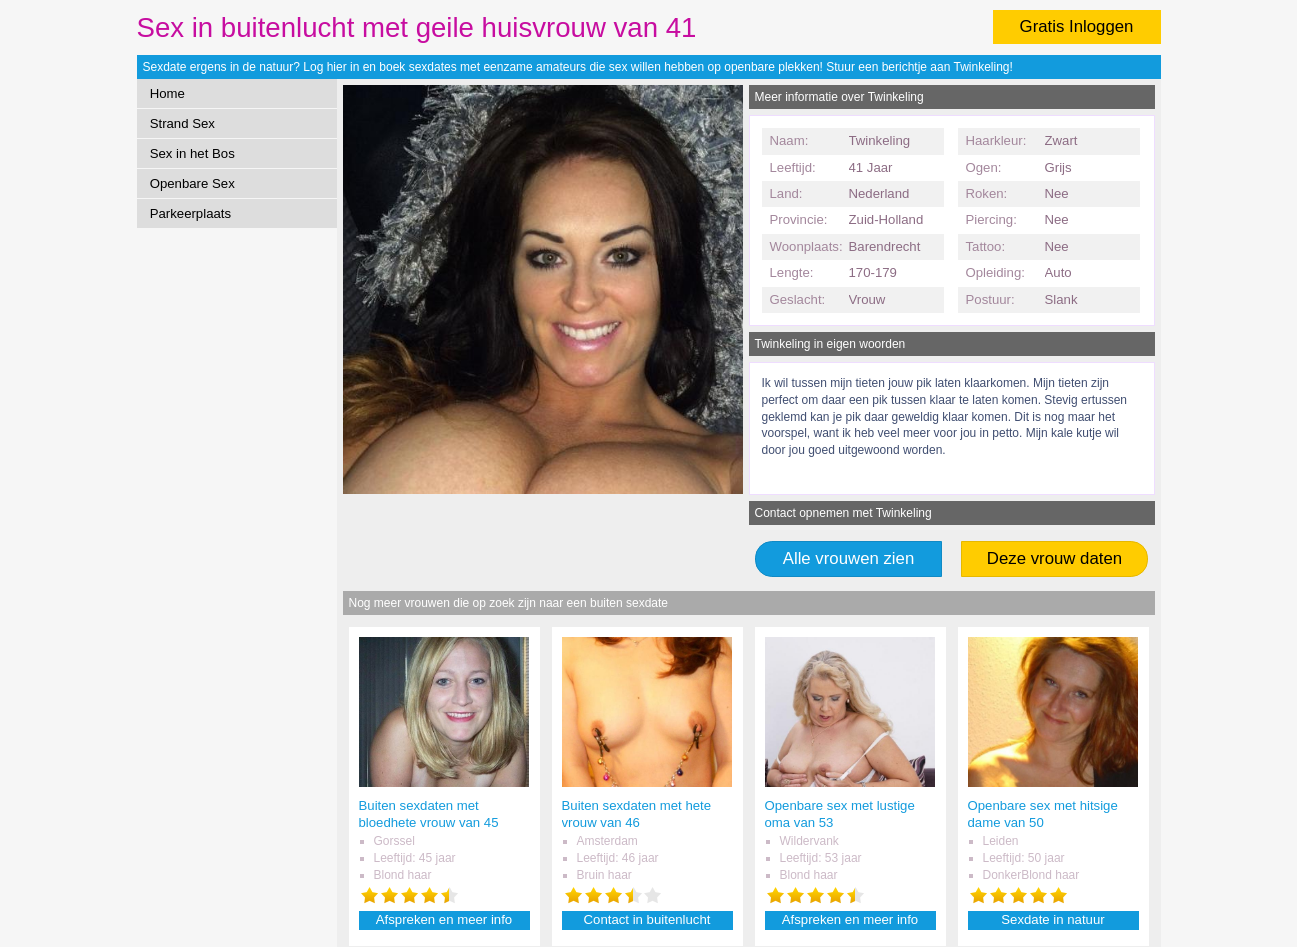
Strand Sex (182, 123)
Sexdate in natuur (1052, 919)
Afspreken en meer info (444, 919)
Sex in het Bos (192, 153)
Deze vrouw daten (1054, 558)
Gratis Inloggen (1077, 26)
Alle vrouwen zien (849, 558)
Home (167, 93)
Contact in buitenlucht (647, 919)
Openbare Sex (192, 183)
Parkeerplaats (190, 213)
